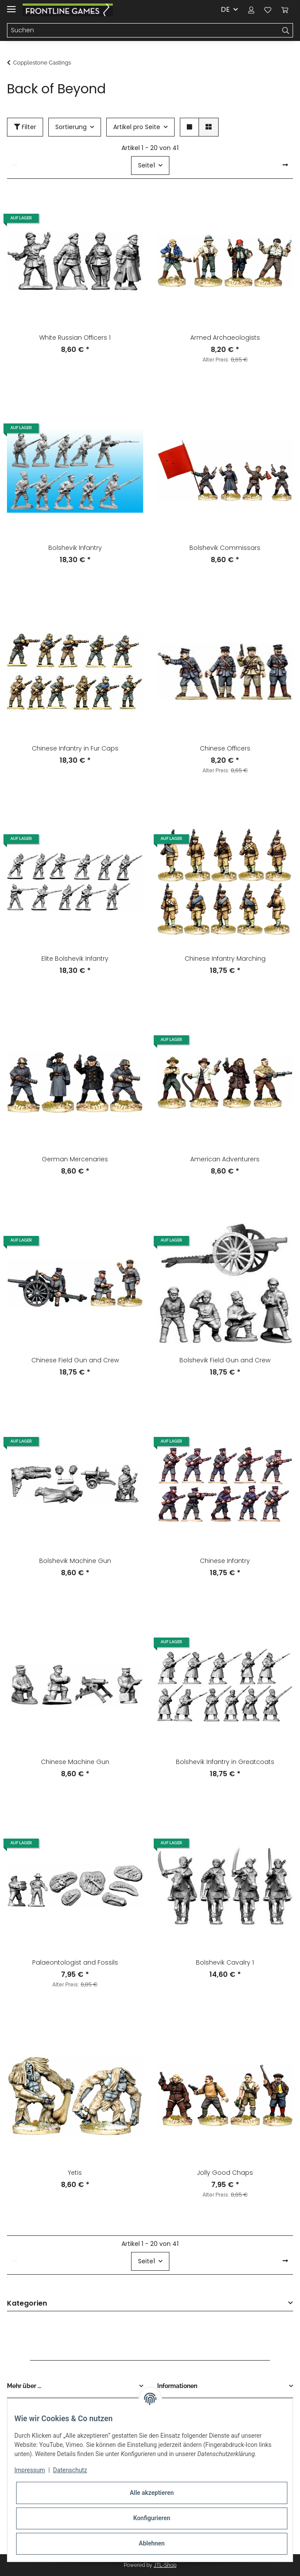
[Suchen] (143, 30)
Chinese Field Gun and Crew (75, 1360)
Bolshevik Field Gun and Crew (224, 1360)
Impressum (29, 2470)
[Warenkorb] (284, 9)
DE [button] (225, 9)
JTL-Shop (165, 2565)
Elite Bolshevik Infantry (74, 958)
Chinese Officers (225, 748)
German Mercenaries (75, 1159)
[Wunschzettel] (268, 9)
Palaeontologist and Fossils (75, 1962)
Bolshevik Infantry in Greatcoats (225, 1761)
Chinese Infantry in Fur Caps (75, 748)
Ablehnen (152, 2543)
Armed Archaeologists (225, 337)
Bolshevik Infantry (75, 547)
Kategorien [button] (27, 2303)
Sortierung (71, 127)
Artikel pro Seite (136, 127)
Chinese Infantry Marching (225, 958)
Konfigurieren (151, 2518)
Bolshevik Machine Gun (75, 1560)
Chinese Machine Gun (75, 1761)
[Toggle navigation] (11, 5)
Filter (25, 127)
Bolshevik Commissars (224, 547)
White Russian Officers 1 (75, 337)
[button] (251, 9)
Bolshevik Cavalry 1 (225, 1962)
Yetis (75, 2172)
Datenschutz (70, 2470)
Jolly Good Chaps (225, 2172)
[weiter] (285, 165)
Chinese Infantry (225, 1560)
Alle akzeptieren (152, 2492)
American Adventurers (225, 1159)
